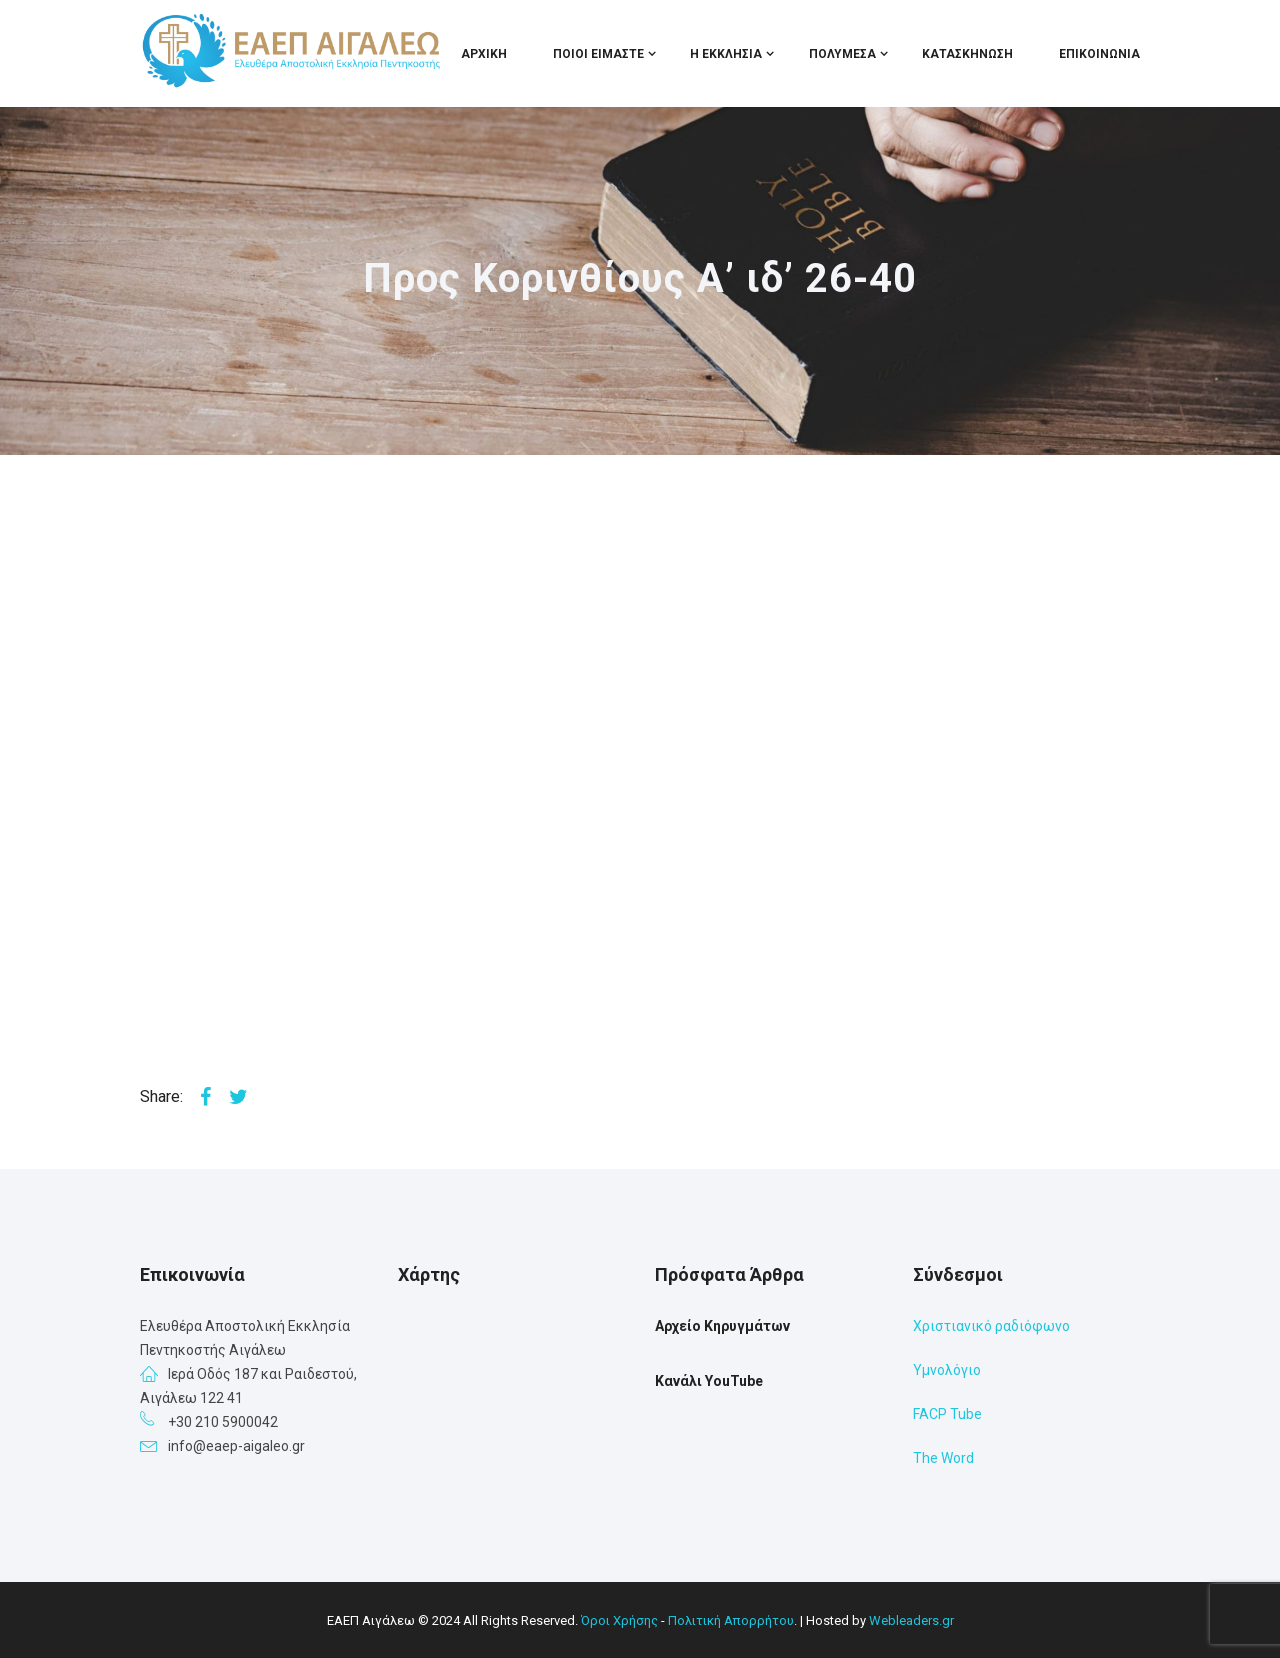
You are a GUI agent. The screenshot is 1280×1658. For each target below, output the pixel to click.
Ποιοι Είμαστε (598, 54)
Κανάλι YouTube (709, 1381)
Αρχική (484, 54)
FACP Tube (947, 1414)
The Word (943, 1458)
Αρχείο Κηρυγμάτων (722, 1326)
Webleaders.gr (911, 1620)
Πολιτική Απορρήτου (731, 1620)
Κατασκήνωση (967, 54)
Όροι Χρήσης (619, 1620)
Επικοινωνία (1099, 54)
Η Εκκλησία (726, 54)
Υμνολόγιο (947, 1370)
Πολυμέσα (842, 54)
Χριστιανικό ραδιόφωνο (991, 1326)
